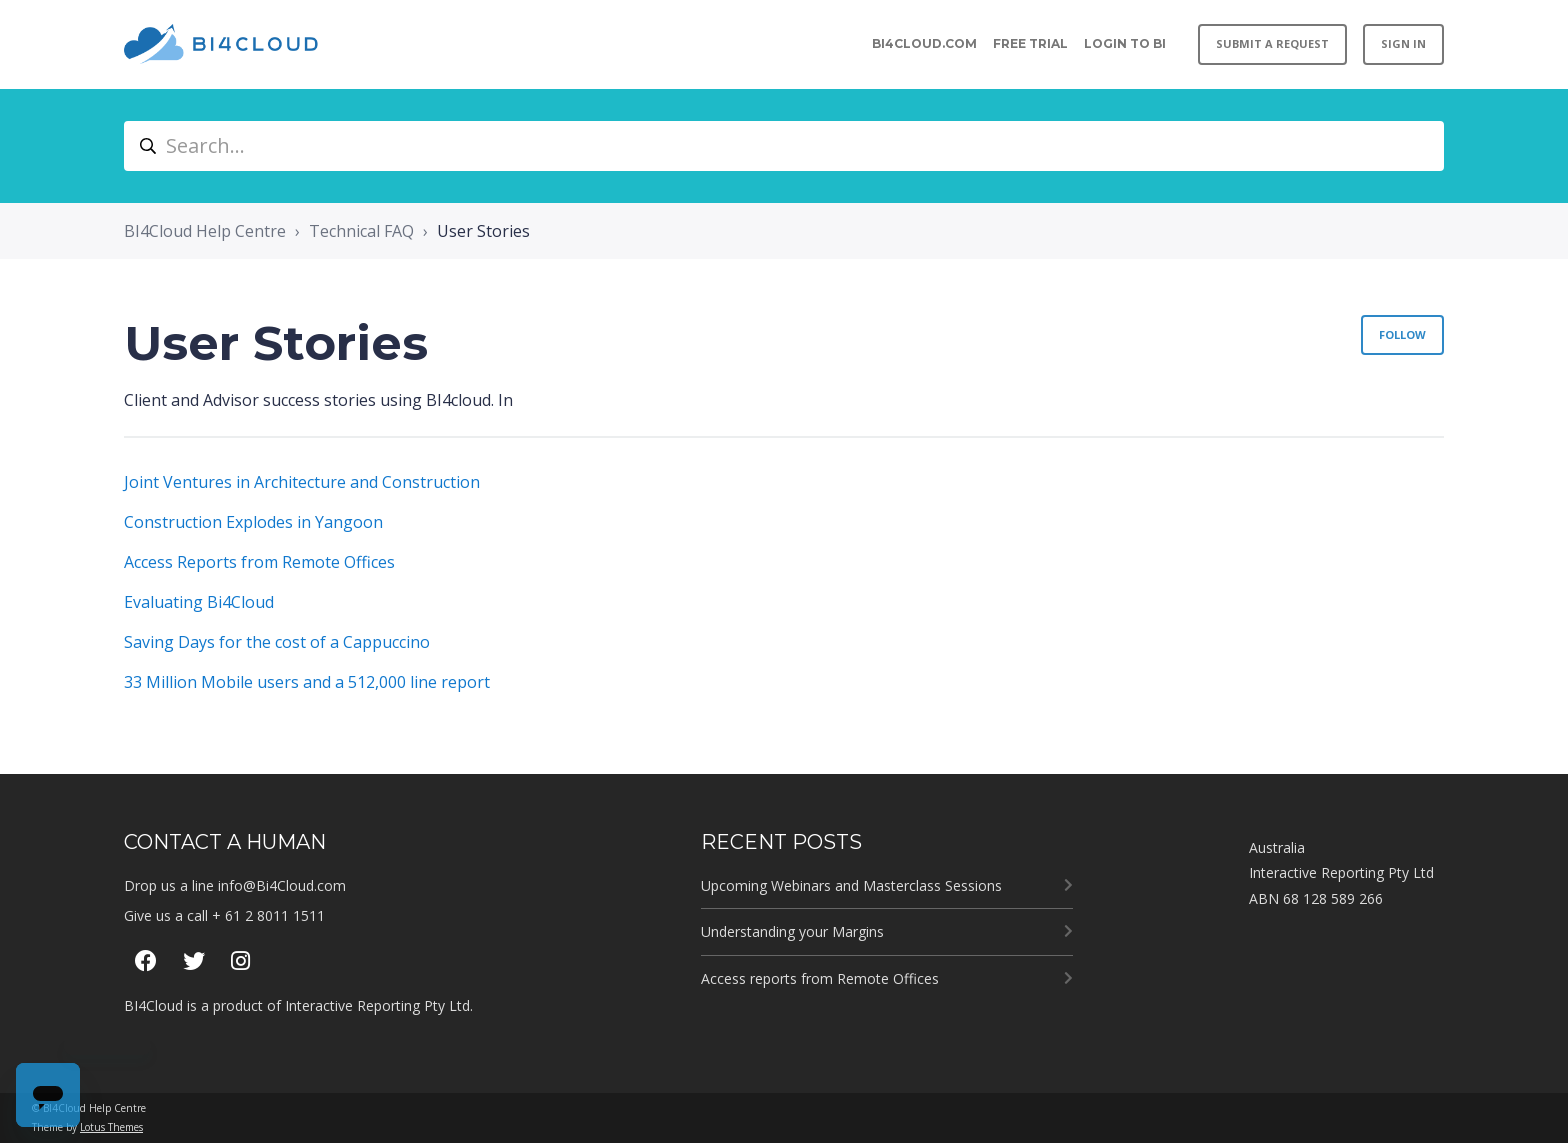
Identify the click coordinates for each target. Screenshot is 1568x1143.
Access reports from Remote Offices (820, 978)
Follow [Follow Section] (1402, 334)
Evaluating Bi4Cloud (199, 602)
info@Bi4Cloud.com (282, 885)
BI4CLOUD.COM (924, 43)
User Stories (483, 231)
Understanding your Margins (792, 931)
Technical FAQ (361, 231)
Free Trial (1030, 43)
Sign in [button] (1403, 43)
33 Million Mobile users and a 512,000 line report (307, 682)
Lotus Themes (111, 1127)
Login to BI (1125, 43)
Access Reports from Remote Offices (259, 562)
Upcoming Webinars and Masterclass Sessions (851, 885)
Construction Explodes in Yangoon (253, 522)
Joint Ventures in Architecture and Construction (302, 482)
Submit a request (1272, 43)
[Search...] (784, 146)
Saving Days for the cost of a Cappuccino (277, 642)
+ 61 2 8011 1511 (268, 915)
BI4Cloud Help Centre (205, 231)
